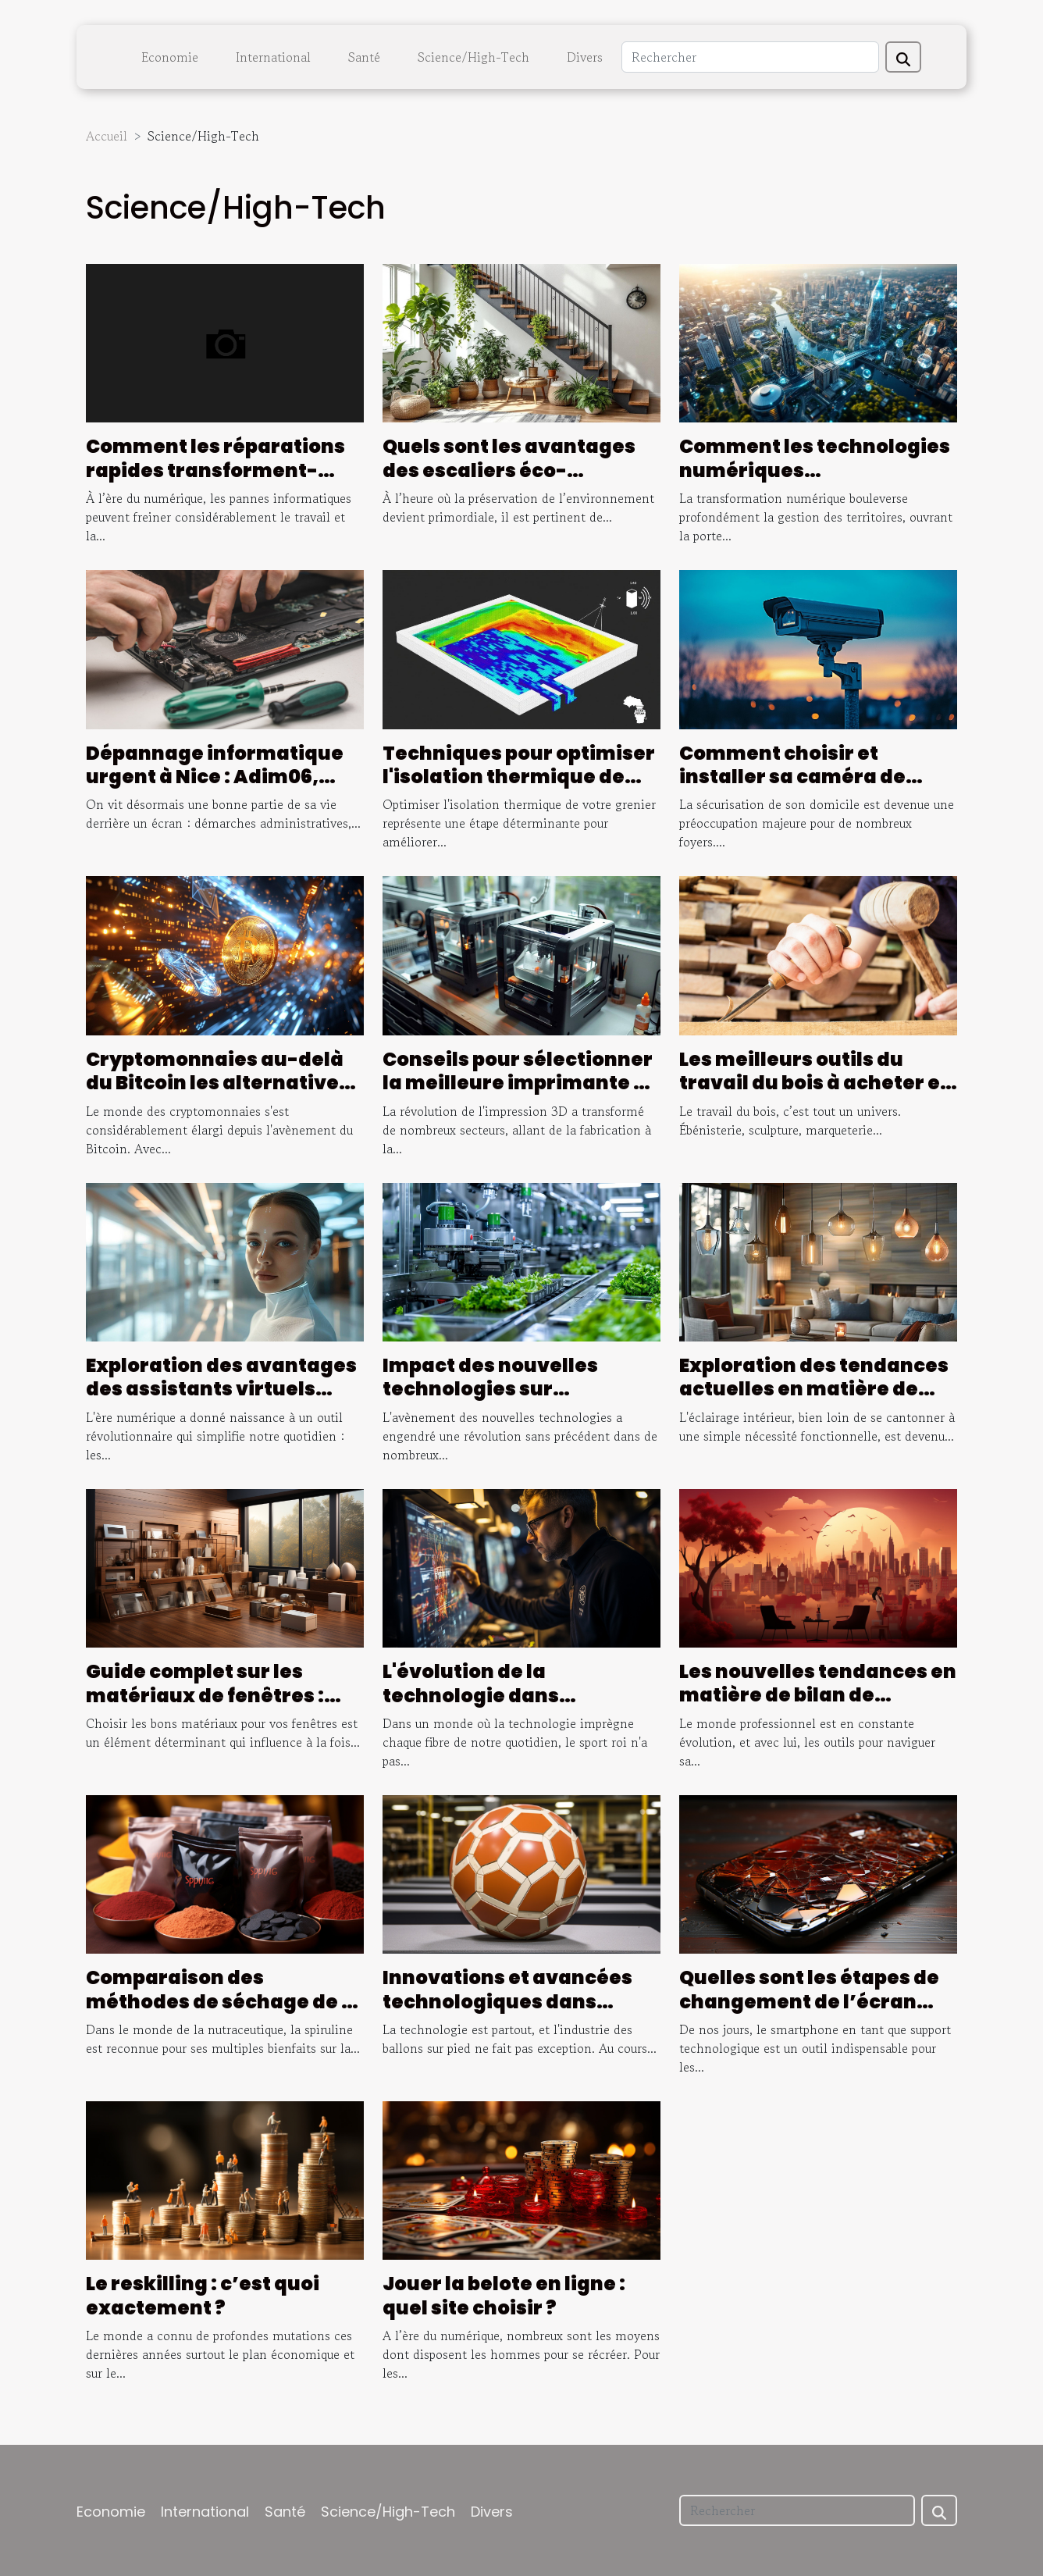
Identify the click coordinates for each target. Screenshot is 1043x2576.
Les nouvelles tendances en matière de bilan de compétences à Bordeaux (817, 1695)
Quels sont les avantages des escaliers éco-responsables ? (509, 470)
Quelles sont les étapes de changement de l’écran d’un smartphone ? (809, 2001)
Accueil (106, 135)
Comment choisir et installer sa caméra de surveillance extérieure (799, 777)
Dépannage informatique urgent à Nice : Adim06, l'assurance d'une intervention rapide (215, 788)
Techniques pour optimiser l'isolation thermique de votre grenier (519, 777)
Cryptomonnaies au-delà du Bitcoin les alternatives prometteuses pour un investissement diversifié (218, 1094)
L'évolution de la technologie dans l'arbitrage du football (493, 1695)
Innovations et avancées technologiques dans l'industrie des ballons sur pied (512, 2013)
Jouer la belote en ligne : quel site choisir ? (504, 2295)
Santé (364, 57)
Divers (585, 57)
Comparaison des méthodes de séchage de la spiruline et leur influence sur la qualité (223, 2013)
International (273, 57)
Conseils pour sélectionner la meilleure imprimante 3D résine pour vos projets (521, 1083)
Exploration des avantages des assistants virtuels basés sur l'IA (221, 1389)
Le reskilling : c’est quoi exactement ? (202, 2295)
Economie (169, 57)
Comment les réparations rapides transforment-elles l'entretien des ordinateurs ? (215, 481)
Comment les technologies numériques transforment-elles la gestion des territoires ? (814, 481)
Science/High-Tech (473, 57)
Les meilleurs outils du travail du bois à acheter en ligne (816, 1083)
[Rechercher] (750, 57)
